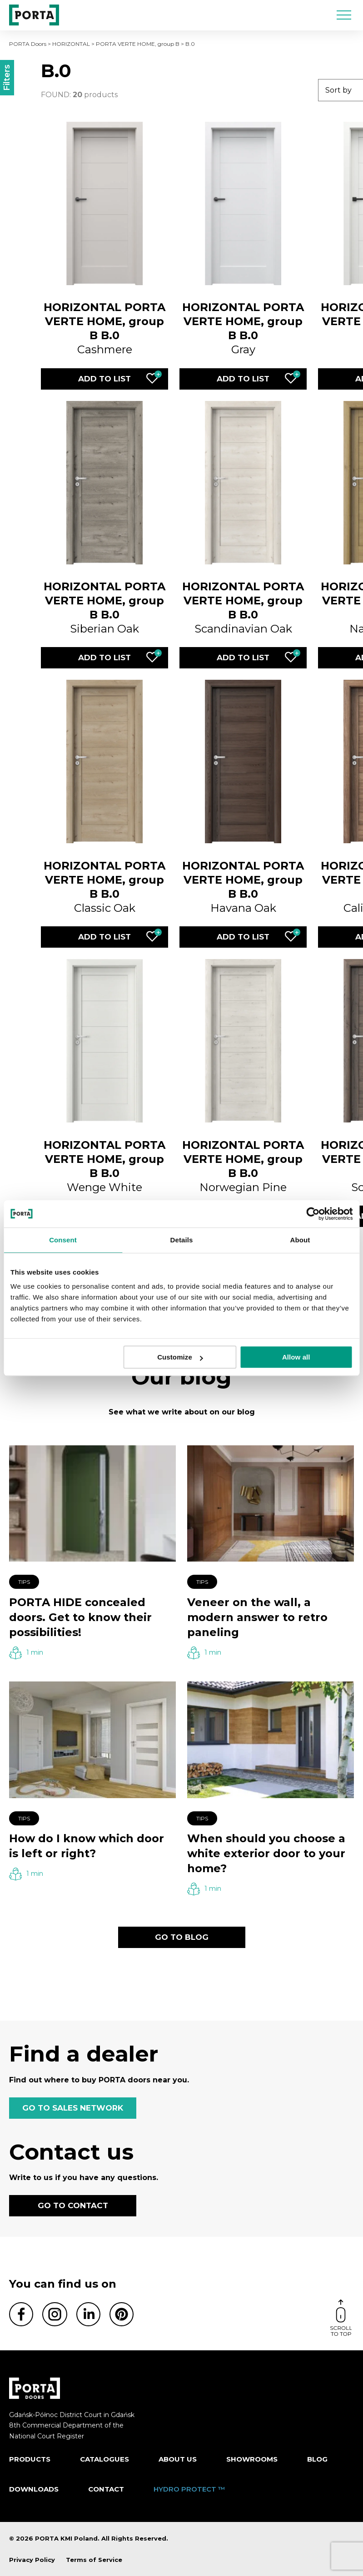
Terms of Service (94, 2559)
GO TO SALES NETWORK (72, 2107)
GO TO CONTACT (73, 2205)
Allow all (296, 1357)
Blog (317, 2459)
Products (29, 2459)
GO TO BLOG (182, 1937)
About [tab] (300, 1240)
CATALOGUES (104, 2459)
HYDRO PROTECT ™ (189, 2489)
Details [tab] (181, 1240)
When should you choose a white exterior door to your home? (266, 1853)
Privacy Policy (32, 2559)
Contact (106, 2489)
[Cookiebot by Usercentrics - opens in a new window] (313, 1214)
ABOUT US (178, 2459)
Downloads (34, 2489)
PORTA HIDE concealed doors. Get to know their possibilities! (80, 1617)
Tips (24, 1581)
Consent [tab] (63, 1240)
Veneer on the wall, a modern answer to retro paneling (257, 1617)
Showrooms (252, 2459)
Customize (180, 1357)
